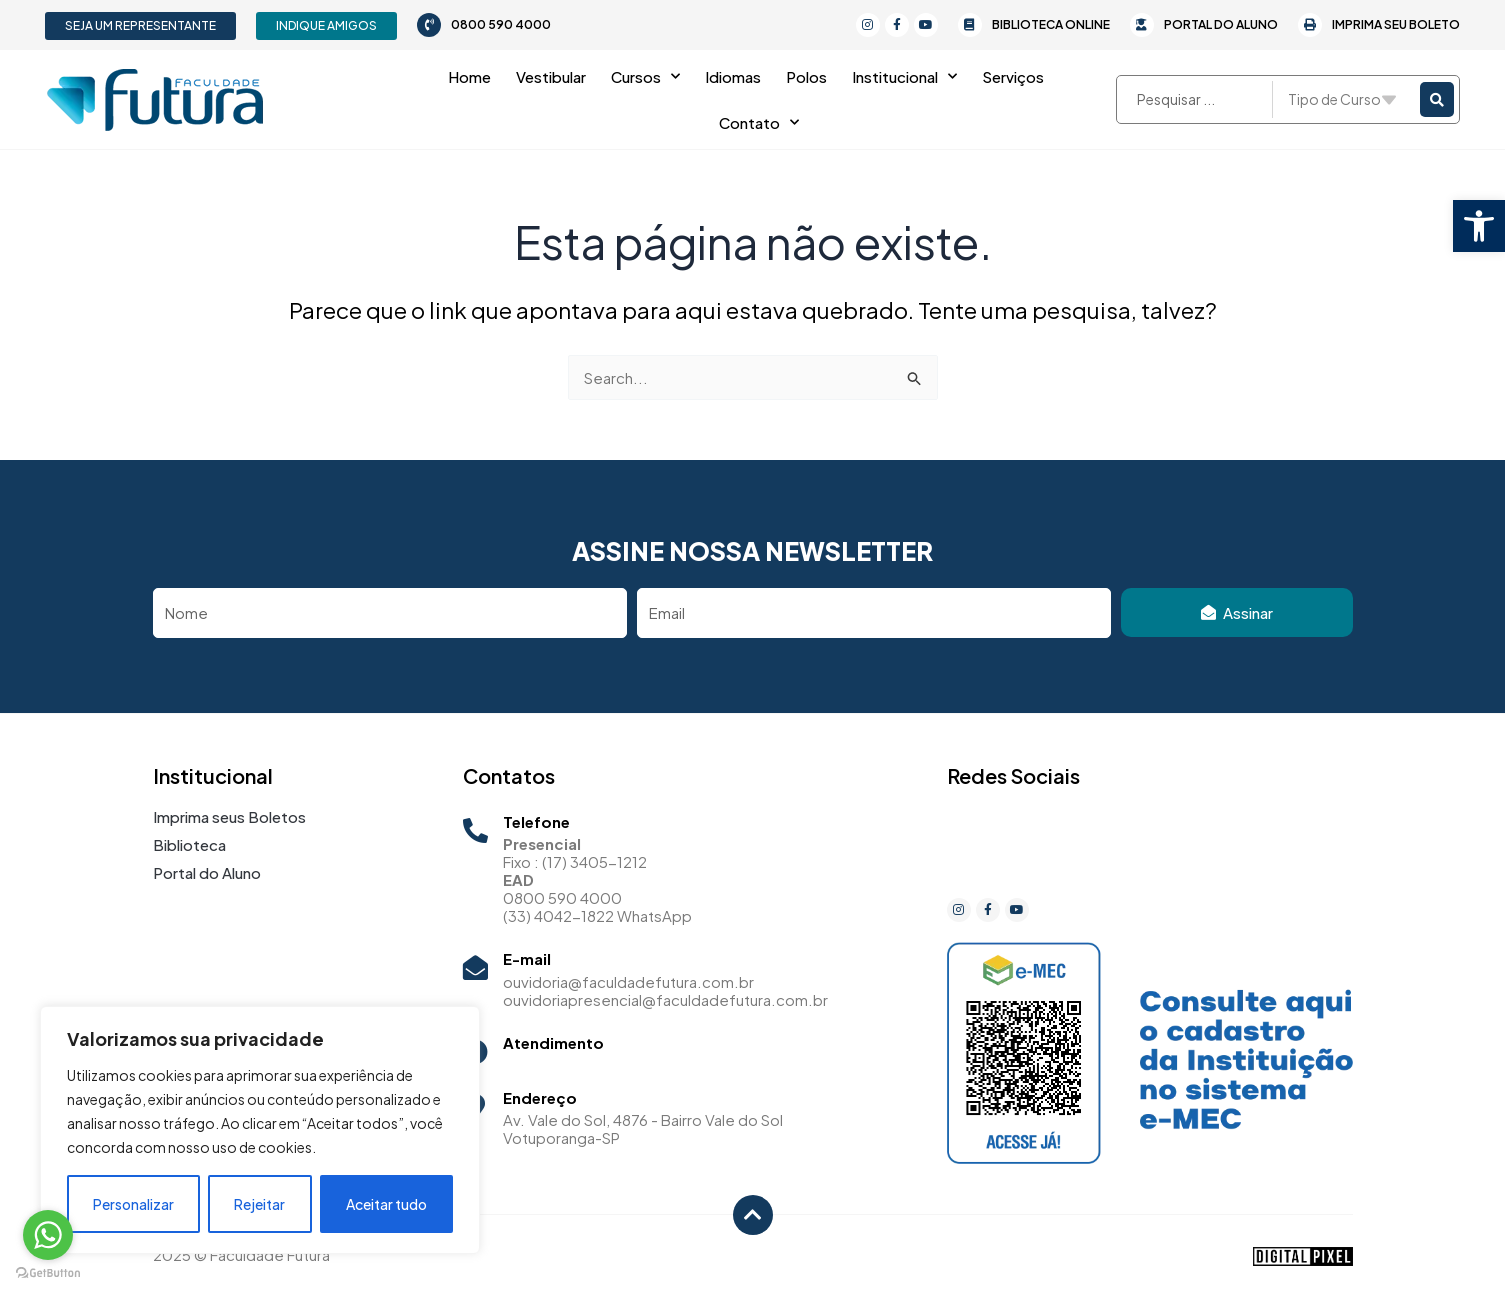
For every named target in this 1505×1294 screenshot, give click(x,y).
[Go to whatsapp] (48, 1235)
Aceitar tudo (386, 1204)
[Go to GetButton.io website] (48, 1273)
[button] (1479, 226)
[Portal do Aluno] (1142, 25)
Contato (759, 122)
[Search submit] (1437, 99)
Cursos (645, 76)
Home (469, 76)
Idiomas (733, 76)
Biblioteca (189, 844)
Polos (806, 76)
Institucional (904, 76)
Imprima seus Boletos (229, 816)
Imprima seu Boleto (1396, 24)
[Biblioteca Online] (970, 25)
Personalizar (133, 1204)
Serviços (1013, 76)
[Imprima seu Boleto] (1310, 25)
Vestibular (551, 76)
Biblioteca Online (1051, 24)
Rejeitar (259, 1204)
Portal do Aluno (1221, 24)
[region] (260, 1130)
